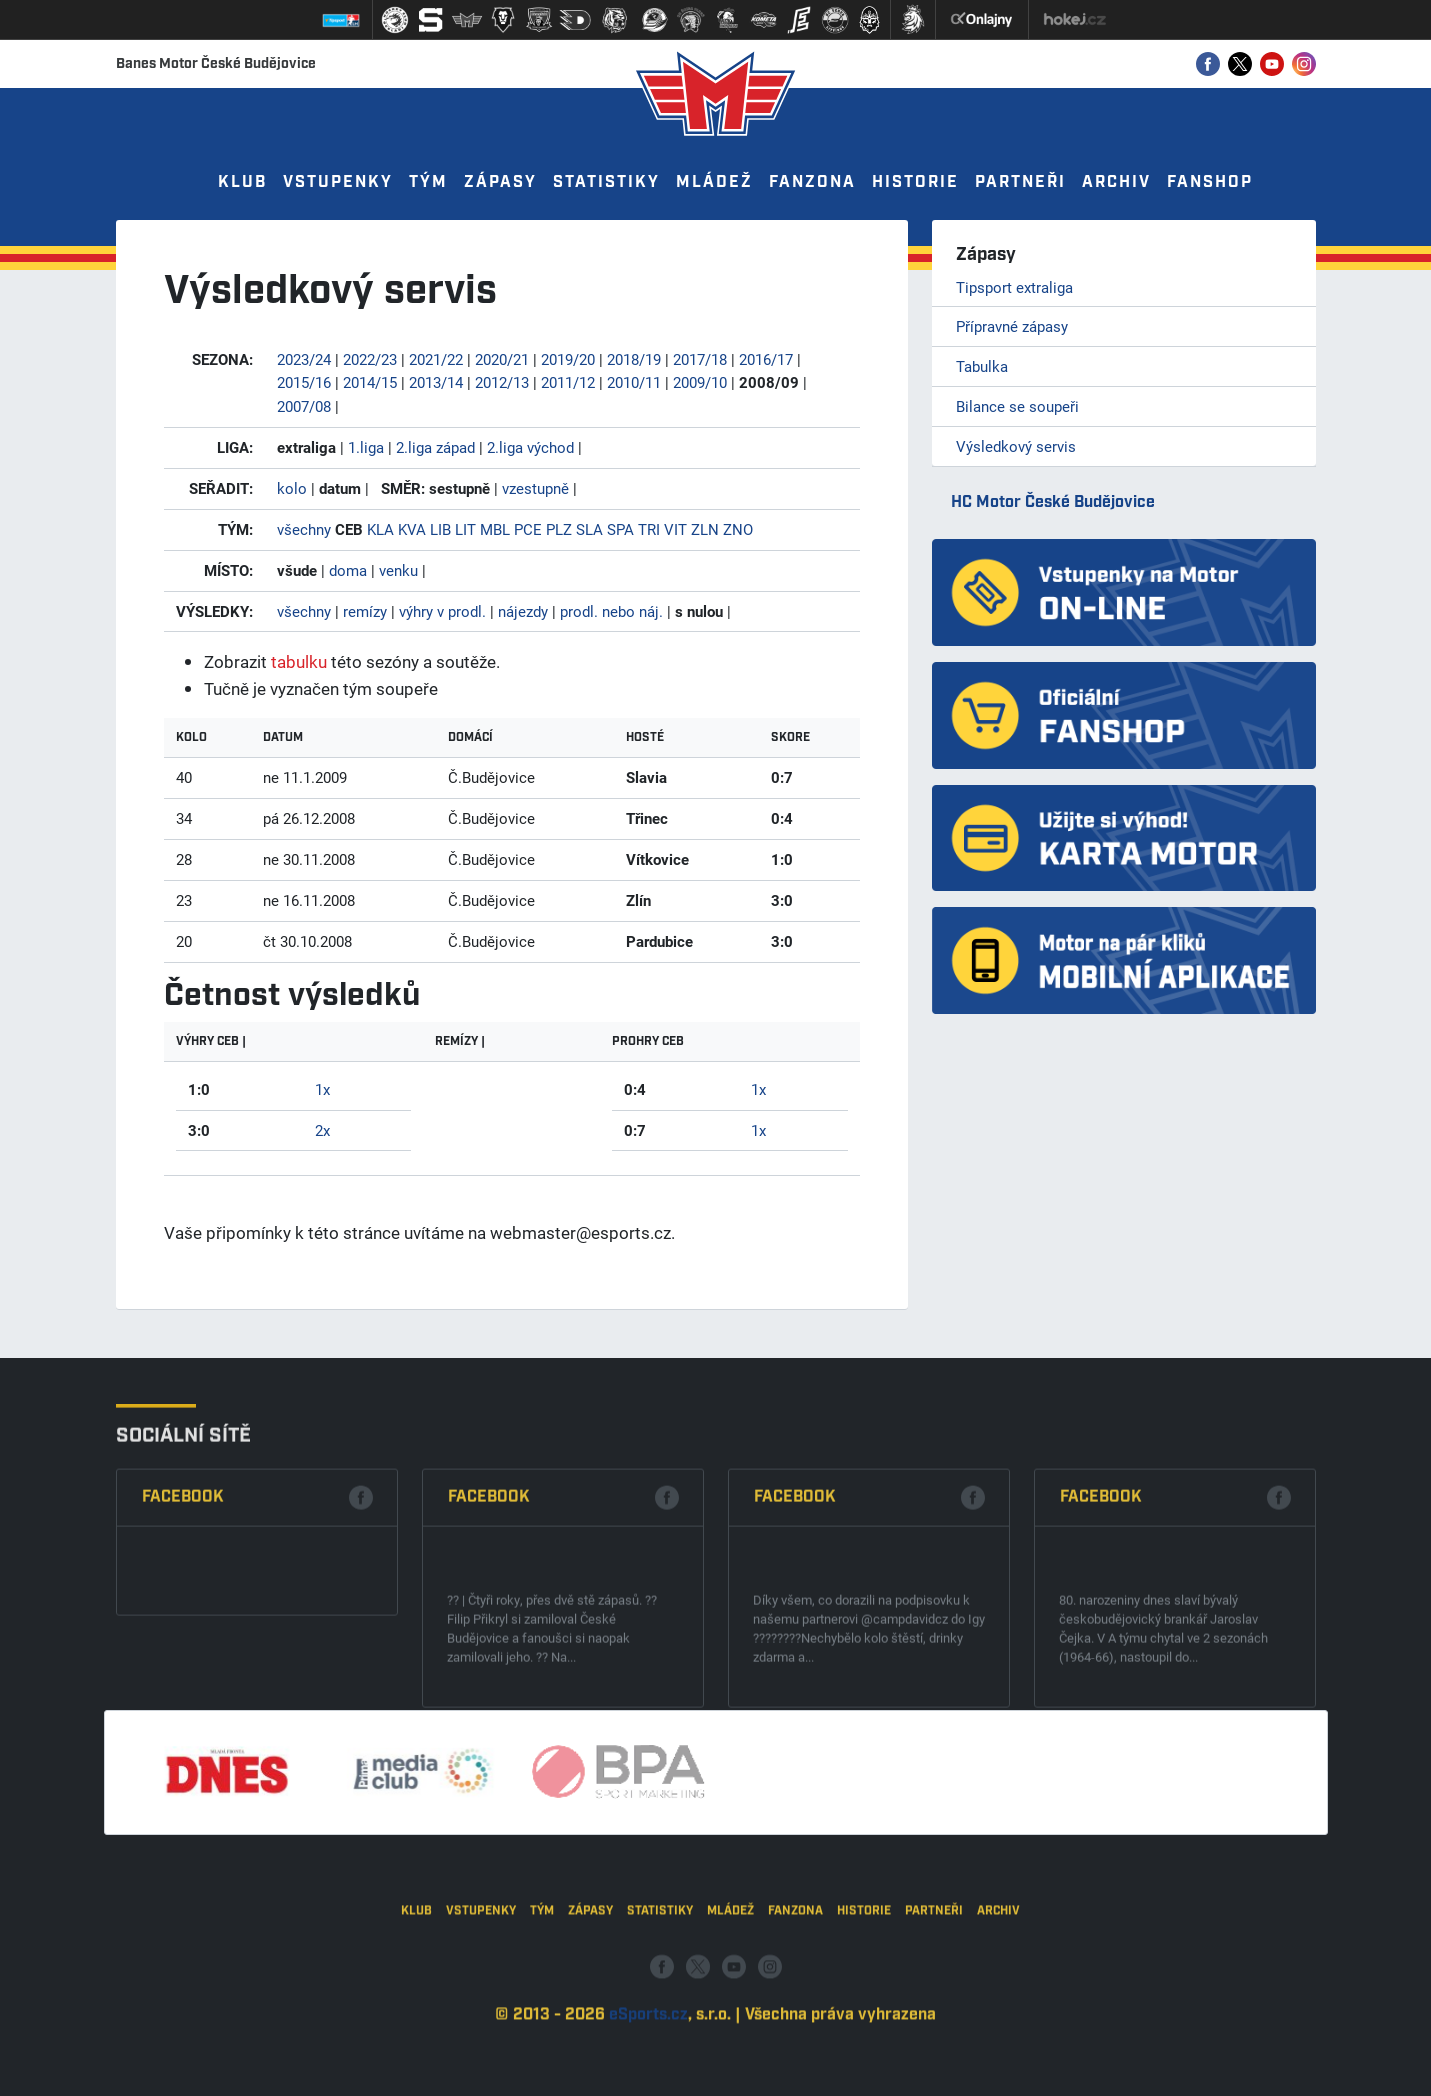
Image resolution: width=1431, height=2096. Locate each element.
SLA (589, 529)
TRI (649, 529)
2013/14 (436, 382)
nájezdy (523, 611)
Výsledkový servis (1016, 446)
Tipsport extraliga (1014, 287)
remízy (365, 611)
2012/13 (502, 382)
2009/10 (700, 382)
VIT (675, 529)
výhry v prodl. (442, 611)
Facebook (183, 1670)
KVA (412, 529)
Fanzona (812, 182)
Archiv (1116, 182)
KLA (380, 529)
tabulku (299, 661)
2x (322, 1130)
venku (398, 570)
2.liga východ (530, 447)
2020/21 (502, 359)
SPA (620, 529)
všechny (304, 529)
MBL (495, 529)
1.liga (366, 447)
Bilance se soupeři (1017, 406)
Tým (428, 182)
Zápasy (500, 182)
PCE (528, 529)
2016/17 (766, 359)
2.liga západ (435, 447)
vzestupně (535, 488)
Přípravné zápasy (1012, 326)
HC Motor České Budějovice (1053, 502)
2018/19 (634, 359)
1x (322, 1089)
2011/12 (568, 382)
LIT (465, 529)
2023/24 (304, 359)
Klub (242, 182)
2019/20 (568, 359)
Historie (915, 182)
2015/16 (304, 382)
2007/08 (304, 406)
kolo (292, 488)
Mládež (714, 182)
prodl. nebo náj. (611, 611)
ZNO (738, 529)
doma (348, 570)
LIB (440, 529)
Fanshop (1210, 182)
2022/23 (370, 359)
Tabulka (982, 366)
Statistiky (606, 182)
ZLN (705, 529)
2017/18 (700, 359)
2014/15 (370, 382)
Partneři (1020, 182)
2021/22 (436, 359)
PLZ (559, 529)
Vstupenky (338, 182)
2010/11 (634, 382)
